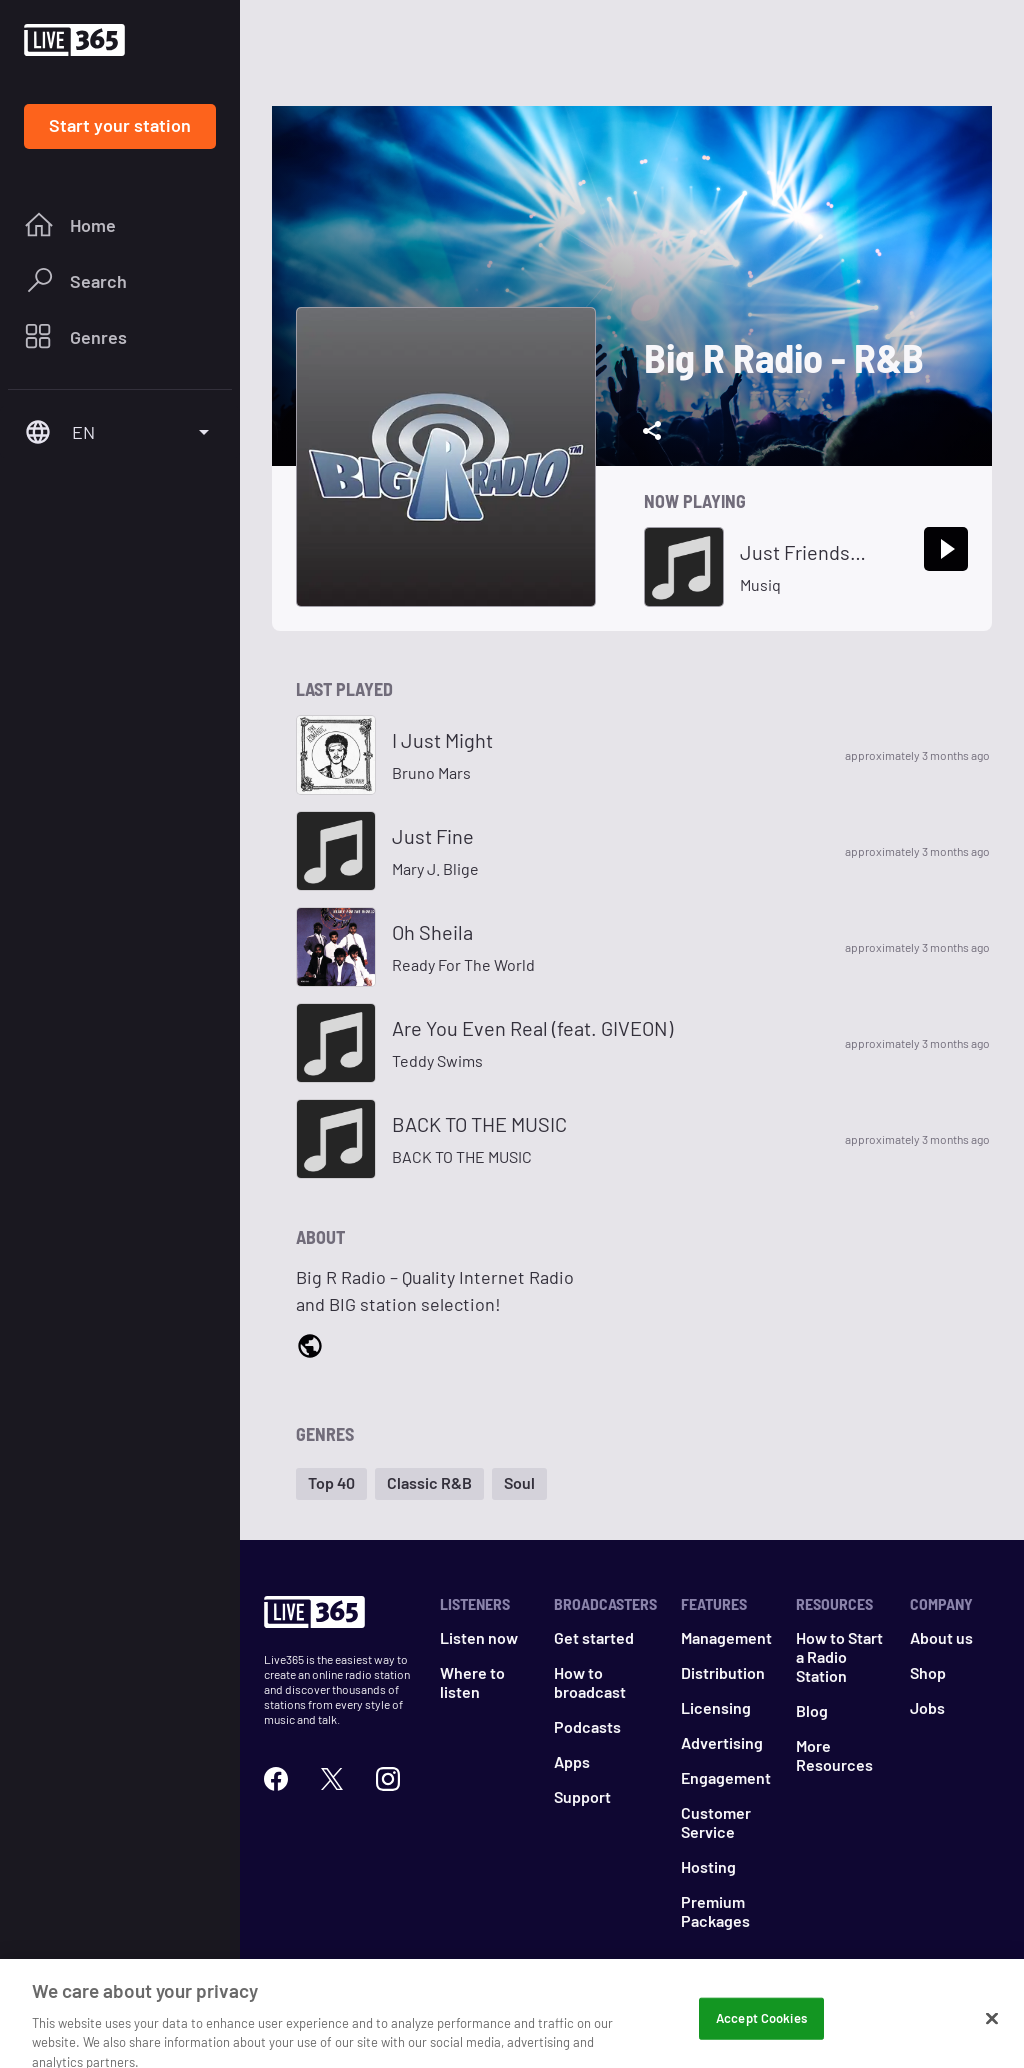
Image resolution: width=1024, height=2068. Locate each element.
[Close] (992, 2040)
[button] (331, 1484)
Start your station (120, 125)
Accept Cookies (761, 2039)
